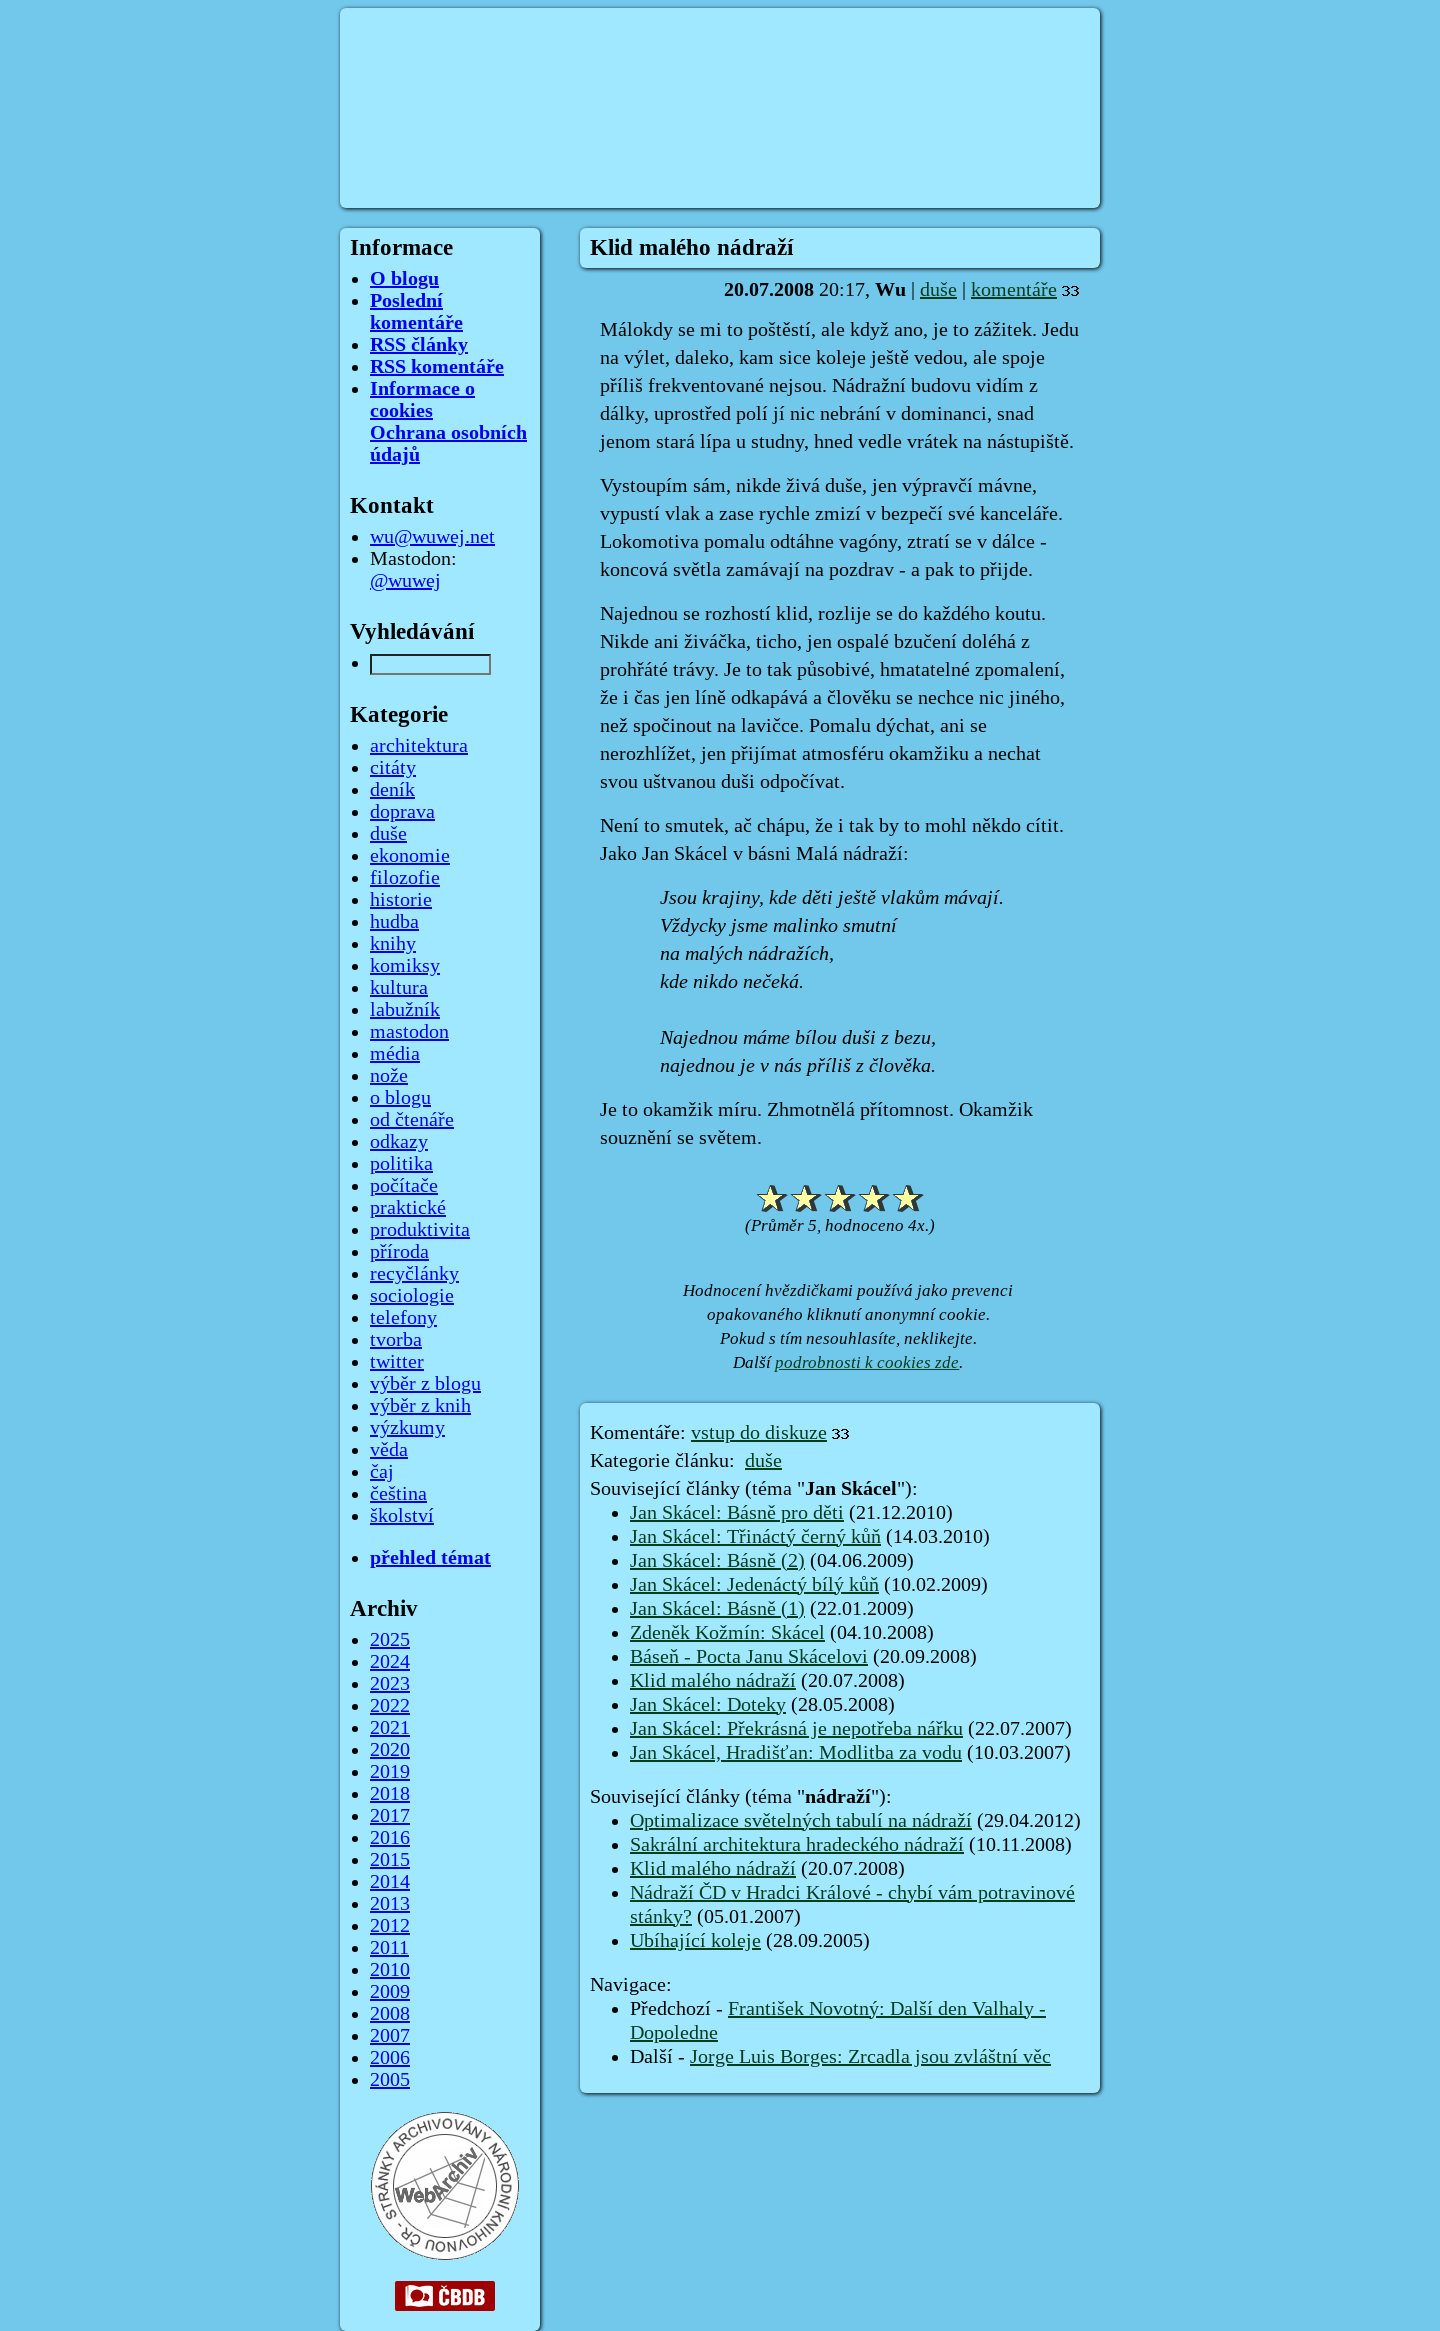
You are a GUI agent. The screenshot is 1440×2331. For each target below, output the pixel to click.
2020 (390, 1750)
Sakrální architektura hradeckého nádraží (797, 1845)
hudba (394, 922)
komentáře (1014, 290)
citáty (393, 768)
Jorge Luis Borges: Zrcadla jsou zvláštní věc (870, 2057)
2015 (390, 1860)
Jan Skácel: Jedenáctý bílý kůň (754, 1585)
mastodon (409, 1032)
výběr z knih (420, 1406)
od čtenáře (412, 1120)
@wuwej (405, 581)
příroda (399, 1252)
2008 (390, 2014)
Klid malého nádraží (713, 1681)
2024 (390, 1662)
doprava (402, 812)
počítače (404, 1186)
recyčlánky (414, 1274)
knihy (393, 944)
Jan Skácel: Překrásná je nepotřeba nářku (796, 1729)
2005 (390, 2080)
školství (402, 1516)
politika (401, 1164)
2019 (390, 1772)
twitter (397, 1362)
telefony (403, 1318)
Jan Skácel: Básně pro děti (737, 1513)
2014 (390, 1882)
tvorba (396, 1340)
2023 (390, 1684)
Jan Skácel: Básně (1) (717, 1609)
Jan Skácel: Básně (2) (717, 1561)
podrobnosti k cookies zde (867, 1362)
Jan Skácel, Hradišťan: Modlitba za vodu (796, 1753)
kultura (399, 988)
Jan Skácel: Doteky (708, 1705)
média (395, 1054)
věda (389, 1450)
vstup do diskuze (759, 1433)
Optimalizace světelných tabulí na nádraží (801, 1821)
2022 (390, 1706)
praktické (408, 1208)
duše (938, 290)
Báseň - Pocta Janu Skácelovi (749, 1657)
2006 (390, 2058)
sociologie (412, 1296)
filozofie (405, 878)
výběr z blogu (425, 1384)
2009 (390, 1992)
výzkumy (407, 1428)
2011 (389, 1948)
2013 (390, 1904)
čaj (382, 1472)
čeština (398, 1494)
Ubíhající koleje (695, 1941)
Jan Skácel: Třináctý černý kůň (755, 1537)
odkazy (399, 1142)
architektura (419, 746)
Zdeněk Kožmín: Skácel (727, 1633)
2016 (390, 1838)
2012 (390, 1926)
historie (401, 900)
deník (392, 790)
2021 (390, 1728)
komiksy (405, 966)
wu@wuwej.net (432, 537)
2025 (390, 1640)
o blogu (400, 1098)
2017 (390, 1816)
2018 (390, 1794)
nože (389, 1076)
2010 (390, 1970)
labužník (405, 1010)
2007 (390, 2036)
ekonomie (410, 856)
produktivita (420, 1230)
